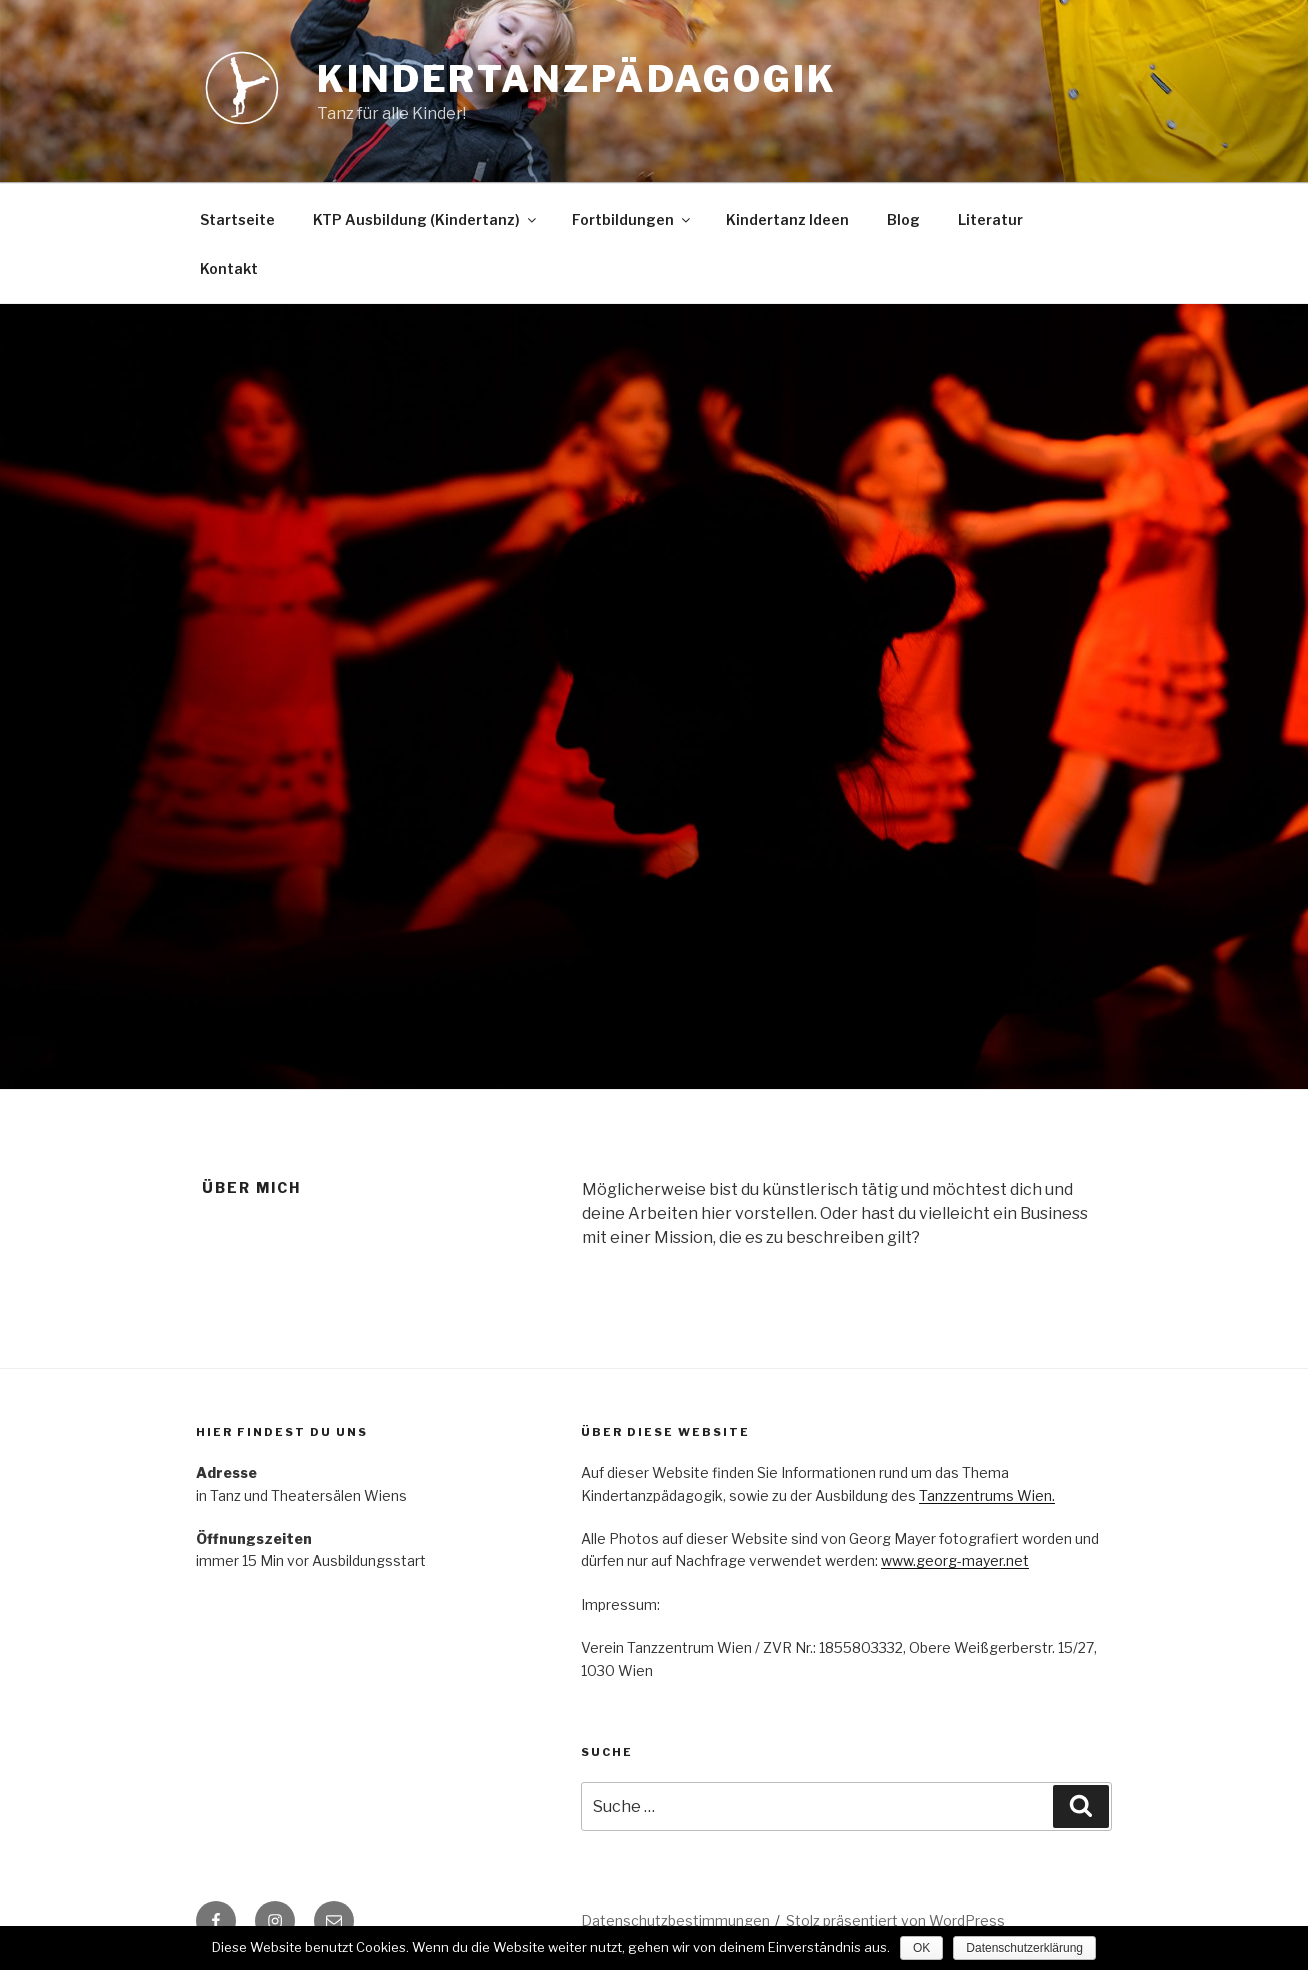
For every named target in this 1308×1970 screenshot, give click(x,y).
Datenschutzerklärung (1024, 1948)
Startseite (237, 219)
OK (921, 1948)
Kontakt (229, 268)
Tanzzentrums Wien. (987, 1495)
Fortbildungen (632, 219)
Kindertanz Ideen (787, 219)
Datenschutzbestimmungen (675, 1920)
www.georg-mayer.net (955, 1560)
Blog (903, 219)
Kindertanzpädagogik (577, 79)
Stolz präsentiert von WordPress (895, 1920)
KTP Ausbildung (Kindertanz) (426, 219)
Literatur (990, 219)
